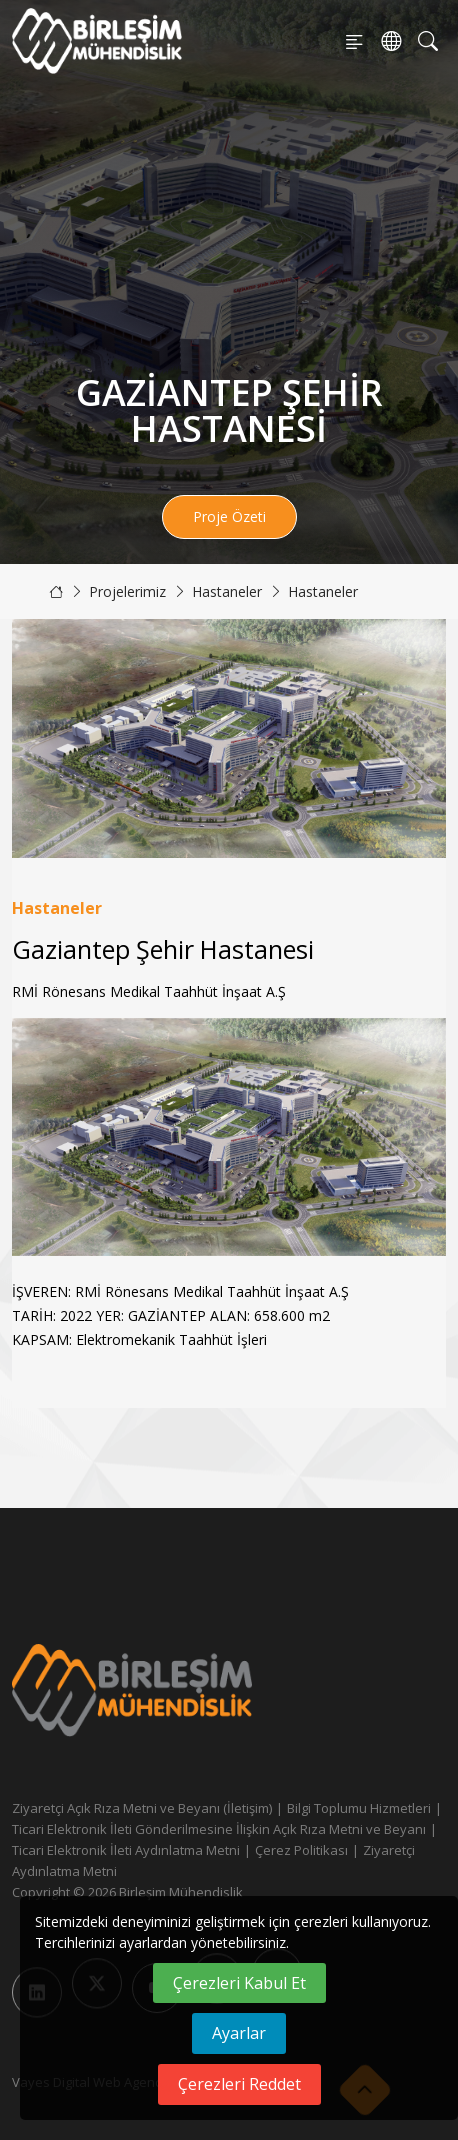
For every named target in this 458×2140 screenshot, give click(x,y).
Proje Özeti (229, 516)
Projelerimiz (127, 591)
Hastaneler (227, 591)
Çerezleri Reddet (239, 2084)
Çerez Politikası (301, 1850)
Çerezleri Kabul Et (239, 1983)
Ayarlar (239, 2033)
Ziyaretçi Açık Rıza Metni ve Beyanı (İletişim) (142, 1808)
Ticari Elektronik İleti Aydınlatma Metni (126, 1850)
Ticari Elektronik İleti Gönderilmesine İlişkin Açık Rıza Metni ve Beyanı (219, 1829)
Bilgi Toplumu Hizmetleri (359, 1808)
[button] (422, 1137)
